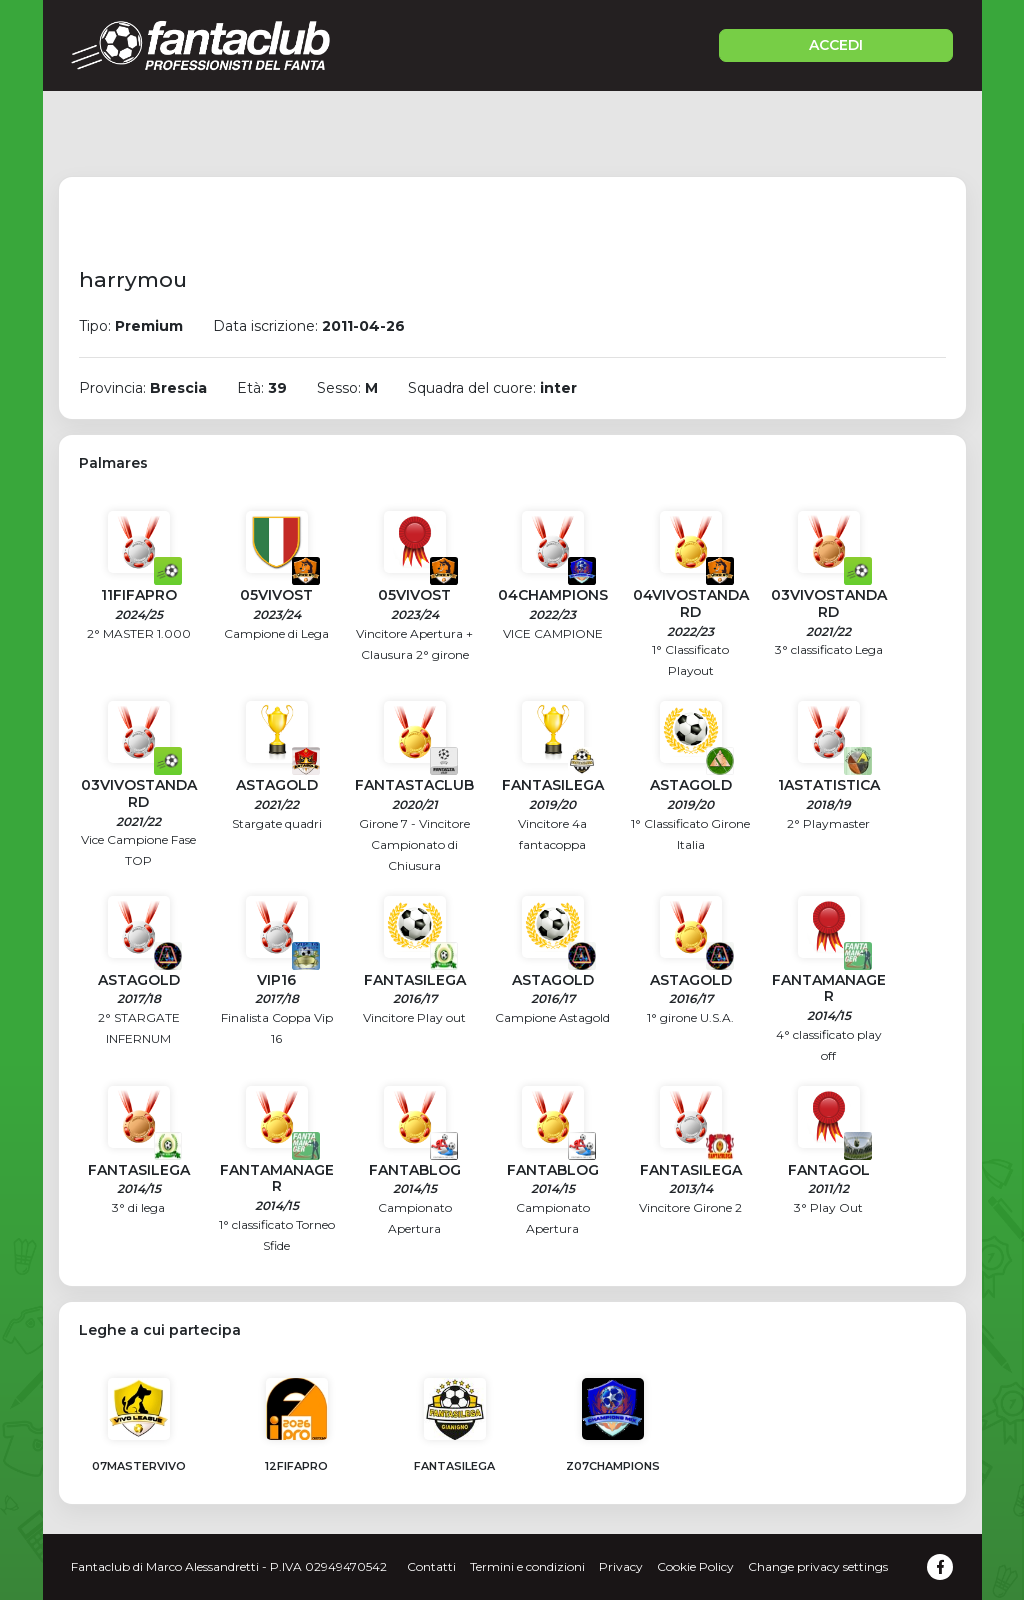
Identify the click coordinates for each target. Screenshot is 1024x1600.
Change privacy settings (818, 1566)
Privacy (621, 1566)
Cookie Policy (695, 1566)
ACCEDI (836, 45)
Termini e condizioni (527, 1566)
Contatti (431, 1566)
